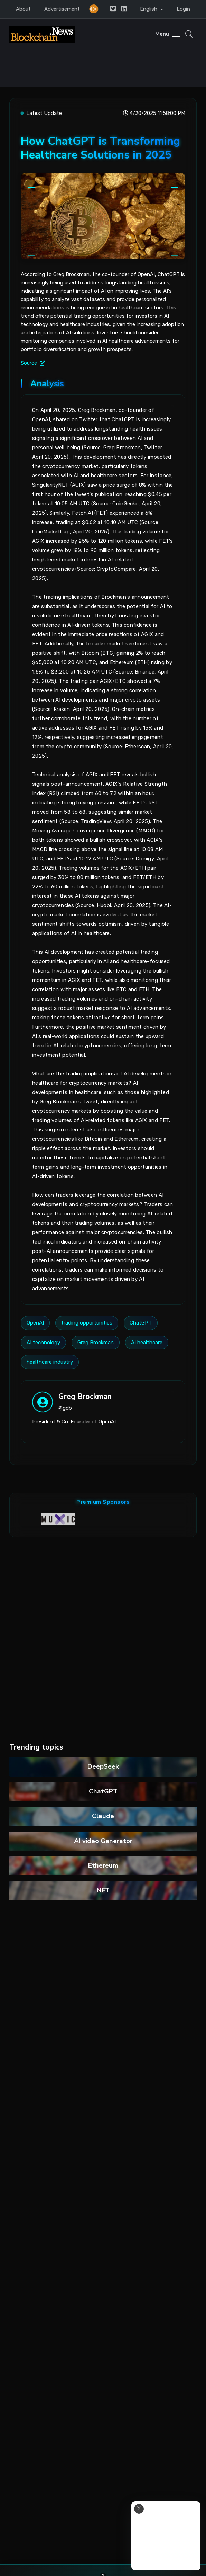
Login (183, 9)
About (23, 9)
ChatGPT (103, 1791)
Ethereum (103, 1865)
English (149, 9)
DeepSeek (103, 1766)
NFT (103, 1890)
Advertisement (62, 9)
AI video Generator (103, 1840)
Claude (103, 1815)
